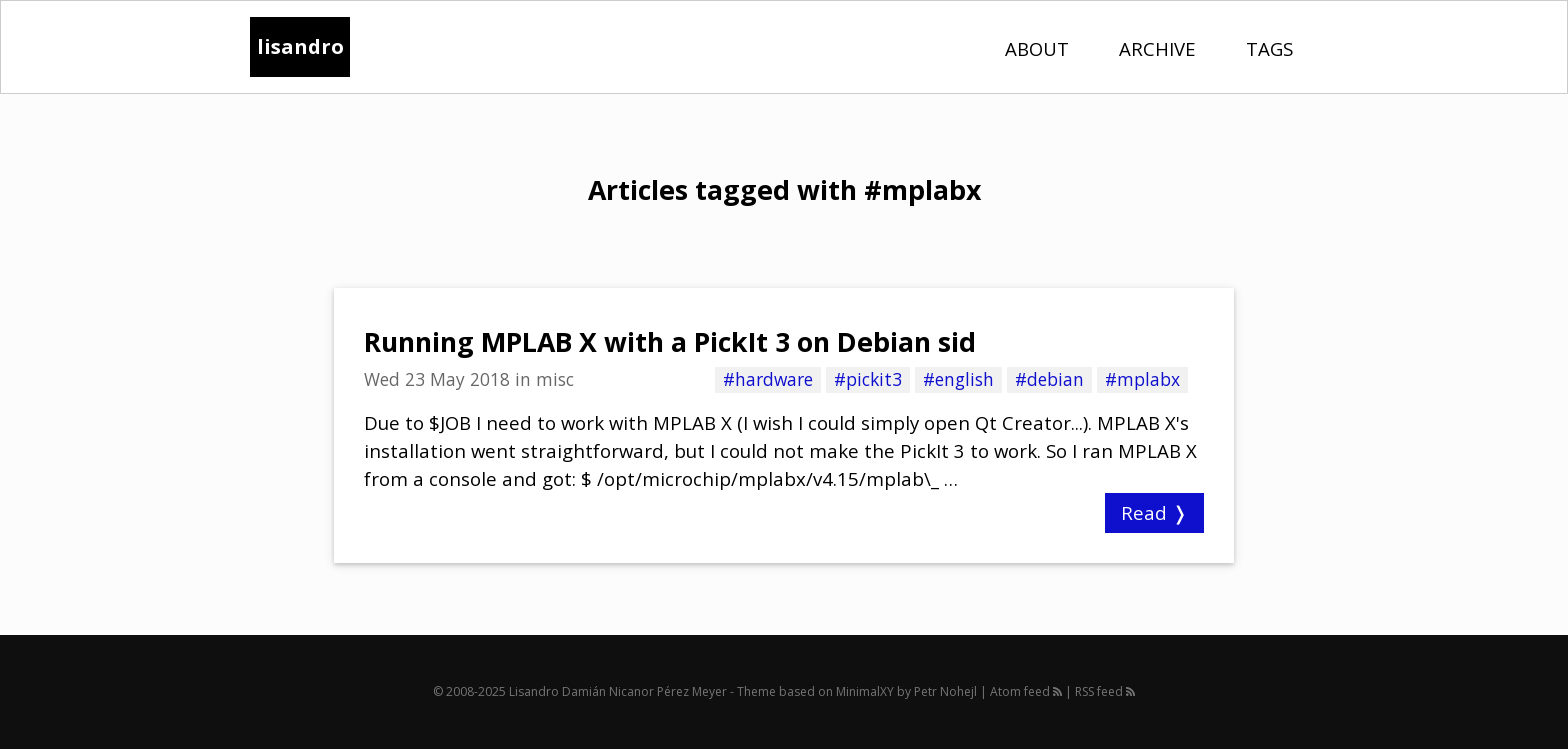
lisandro (300, 46)
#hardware (768, 379)
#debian (1049, 379)
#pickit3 (868, 379)
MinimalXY (865, 691)
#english (958, 379)
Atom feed (1026, 691)
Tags (1269, 48)
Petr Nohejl (945, 691)
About (1037, 48)
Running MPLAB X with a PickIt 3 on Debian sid (670, 342)
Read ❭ (1154, 512)
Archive (1157, 48)
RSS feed (1105, 691)
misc (555, 379)
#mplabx (1142, 379)
